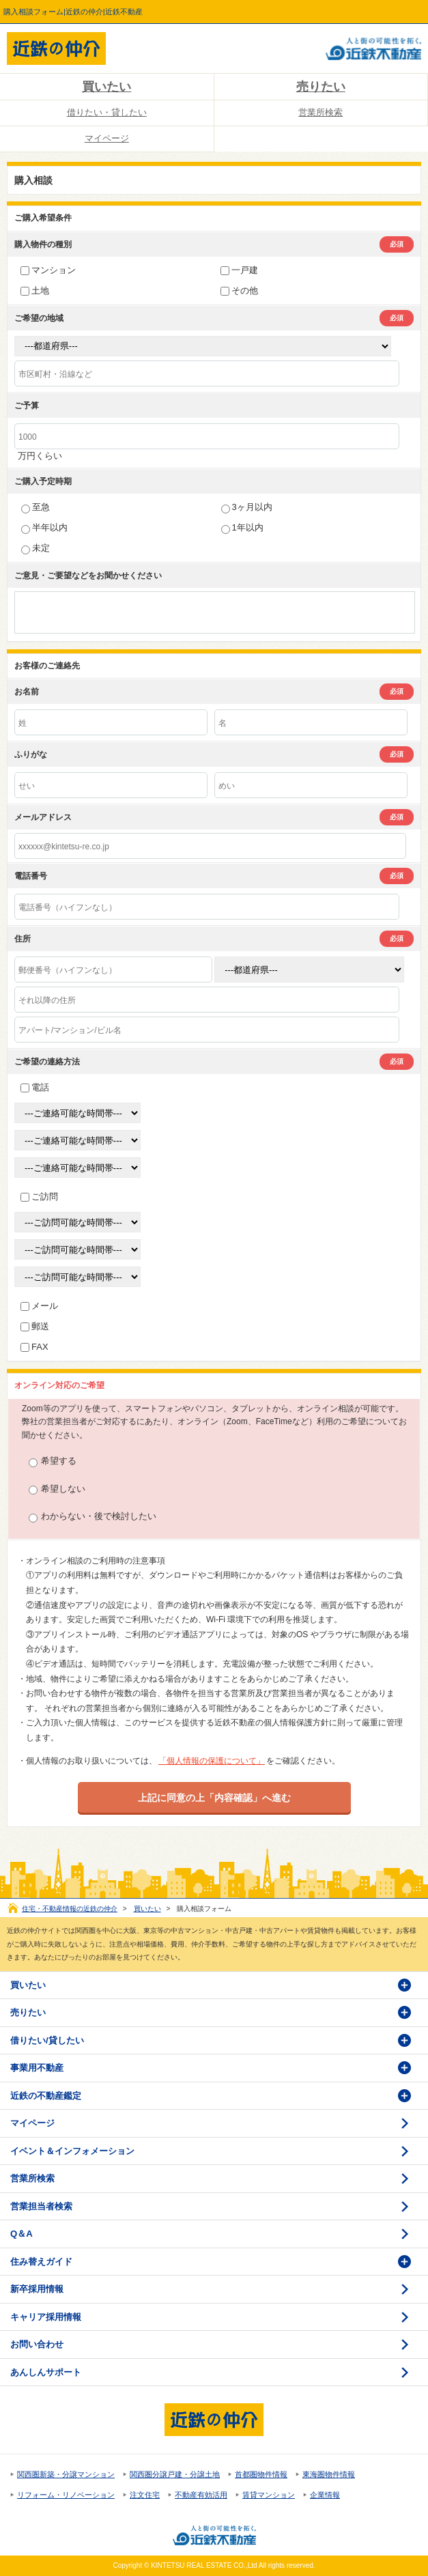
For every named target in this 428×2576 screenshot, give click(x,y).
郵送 (34, 1326)
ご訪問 (39, 1196)
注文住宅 (145, 2495)
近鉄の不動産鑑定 (45, 2096)
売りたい (320, 87)
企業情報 (325, 2495)
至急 (35, 507)
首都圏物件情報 (261, 2474)
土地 (34, 290)
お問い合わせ (36, 2344)
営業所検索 (320, 112)
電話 (34, 1087)
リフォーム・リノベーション (66, 2495)
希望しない (57, 1489)
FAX (34, 1347)
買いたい (106, 87)
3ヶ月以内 (246, 507)
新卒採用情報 (36, 2289)
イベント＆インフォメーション (72, 2151)
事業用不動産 (36, 2068)
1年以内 (242, 527)
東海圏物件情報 (328, 2474)
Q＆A (21, 2233)
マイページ (107, 138)
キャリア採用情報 (45, 2317)
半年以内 (44, 527)
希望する (52, 1461)
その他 (239, 290)
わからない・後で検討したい (92, 1517)
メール (39, 1306)
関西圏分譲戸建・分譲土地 (175, 2474)
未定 (35, 548)
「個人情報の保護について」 (211, 1761)
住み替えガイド (41, 2261)
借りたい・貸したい (107, 112)
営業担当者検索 (41, 2206)
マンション (48, 270)
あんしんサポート (45, 2372)
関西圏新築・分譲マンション (66, 2474)
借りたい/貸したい (47, 2040)
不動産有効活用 (201, 2495)
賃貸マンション (268, 2495)
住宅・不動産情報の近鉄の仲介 (69, 1908)
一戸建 (239, 270)
